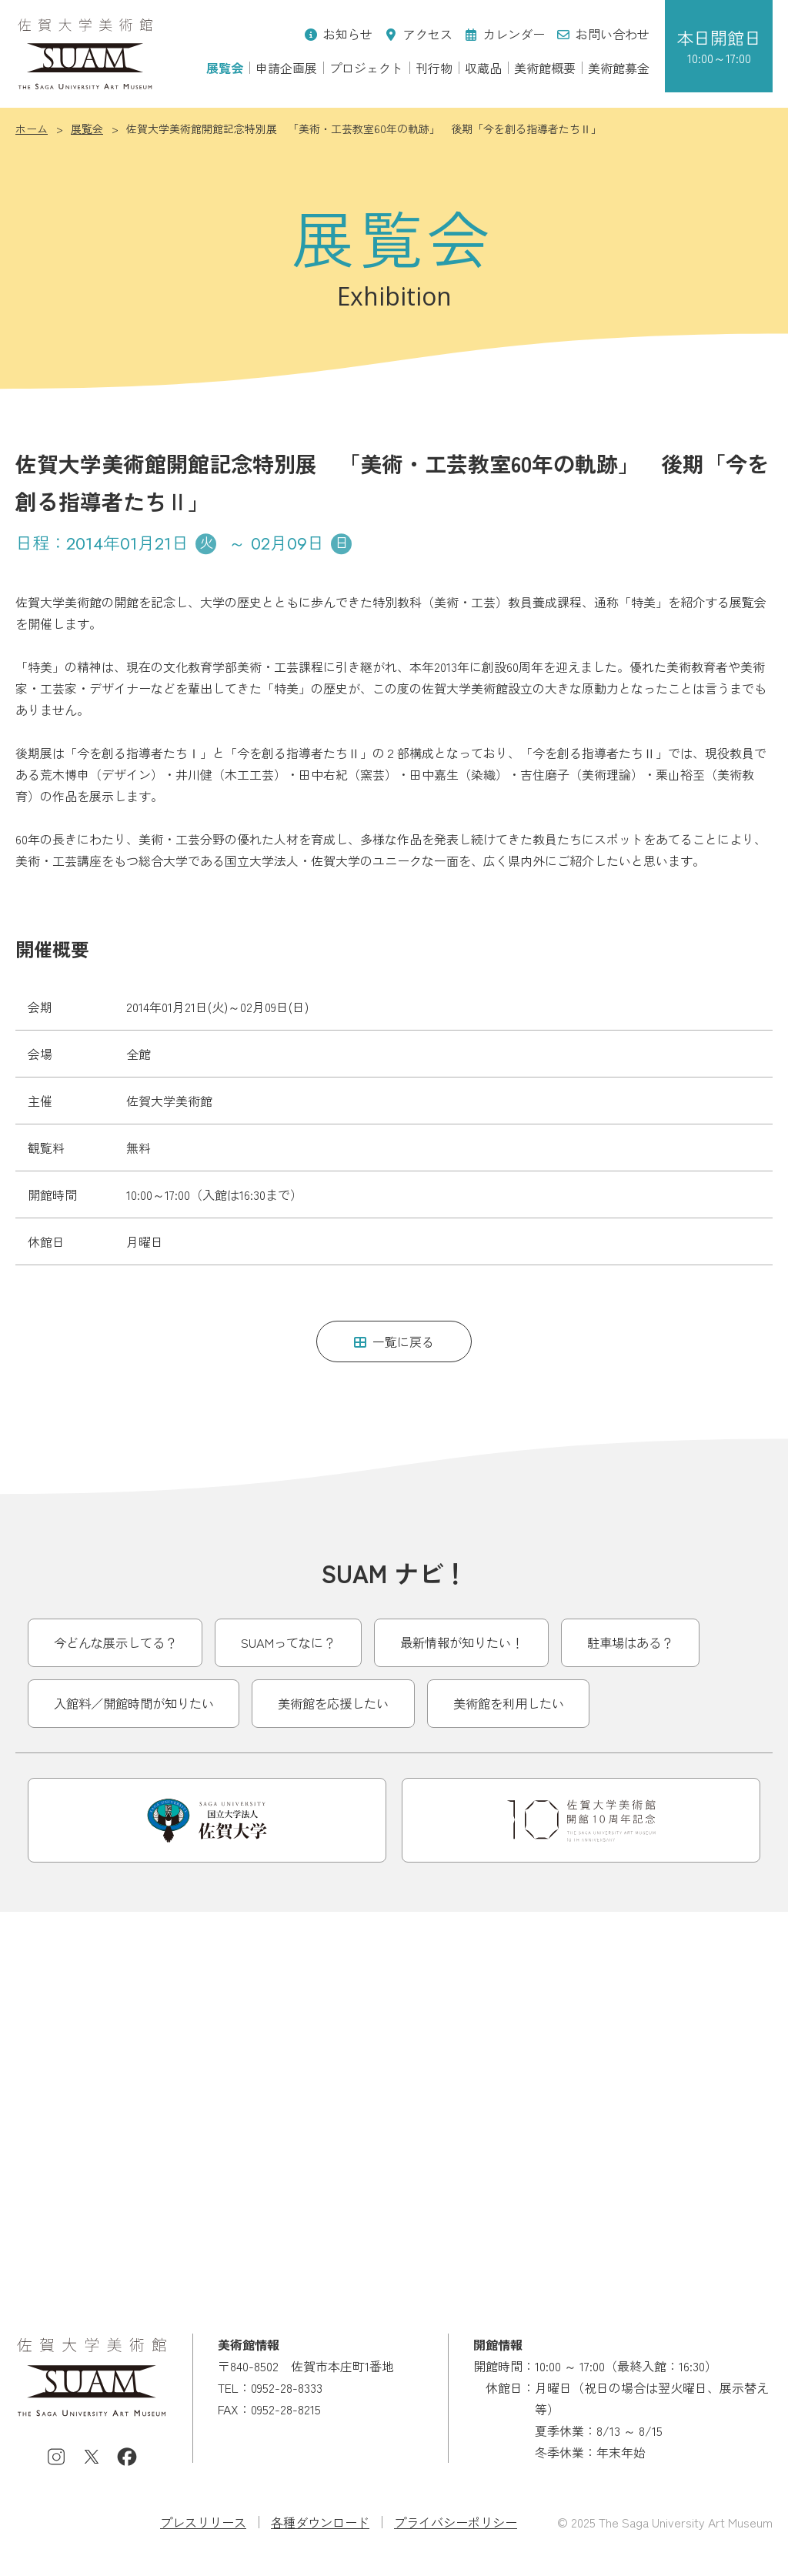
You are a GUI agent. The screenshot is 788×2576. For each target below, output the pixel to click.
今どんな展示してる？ (115, 1642)
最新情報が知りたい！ (461, 1642)
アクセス (418, 34)
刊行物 (434, 67)
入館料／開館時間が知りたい (134, 1703)
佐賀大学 (207, 1820)
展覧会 (224, 67)
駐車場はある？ (630, 1642)
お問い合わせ (603, 34)
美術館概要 (545, 67)
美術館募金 (618, 67)
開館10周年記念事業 (581, 1820)
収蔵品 (483, 67)
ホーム (31, 128)
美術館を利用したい (508, 1703)
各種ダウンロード (320, 2522)
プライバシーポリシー (455, 2522)
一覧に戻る (394, 1341)
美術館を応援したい (333, 1703)
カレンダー (505, 34)
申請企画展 (286, 67)
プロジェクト (366, 67)
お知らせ (338, 34)
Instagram (56, 2456)
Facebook (127, 2456)
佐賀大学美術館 (84, 54)
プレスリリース (203, 2522)
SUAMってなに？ (288, 1642)
